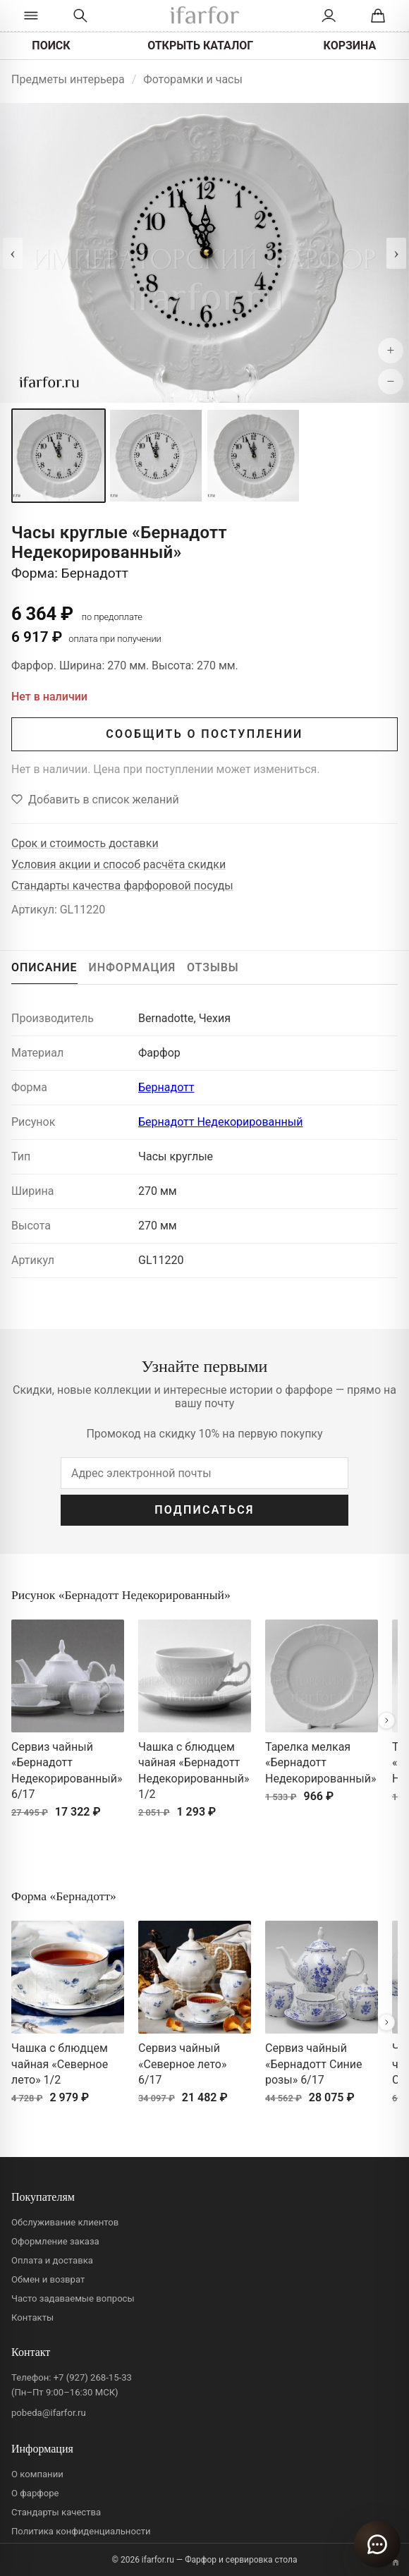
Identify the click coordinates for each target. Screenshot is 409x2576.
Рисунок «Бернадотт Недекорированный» (121, 1595)
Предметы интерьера (68, 79)
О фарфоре (35, 2493)
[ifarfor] (204, 16)
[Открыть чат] (377, 2544)
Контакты (32, 2317)
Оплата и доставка (52, 2260)
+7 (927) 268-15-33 (93, 2377)
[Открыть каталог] (30, 15)
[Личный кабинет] (329, 15)
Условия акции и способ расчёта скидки (118, 864)
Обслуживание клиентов (64, 2222)
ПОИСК (51, 45)
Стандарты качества (56, 2512)
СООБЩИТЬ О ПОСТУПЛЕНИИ (204, 734)
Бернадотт (166, 1087)
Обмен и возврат (48, 2279)
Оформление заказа (55, 2241)
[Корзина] (378, 15)
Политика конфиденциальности (81, 2531)
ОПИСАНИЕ (44, 967)
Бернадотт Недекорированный (220, 1122)
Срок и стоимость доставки (85, 843)
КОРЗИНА (350, 45)
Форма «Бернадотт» (63, 1896)
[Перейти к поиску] (80, 15)
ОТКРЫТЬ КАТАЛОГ (200, 45)
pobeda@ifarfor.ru (48, 2412)
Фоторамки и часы (193, 79)
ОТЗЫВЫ (213, 967)
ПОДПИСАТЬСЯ (204, 1510)
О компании (37, 2474)
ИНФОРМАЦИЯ (132, 967)
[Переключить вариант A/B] (395, 2562)
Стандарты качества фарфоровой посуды (122, 885)
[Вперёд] (386, 1720)
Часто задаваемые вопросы (73, 2298)
